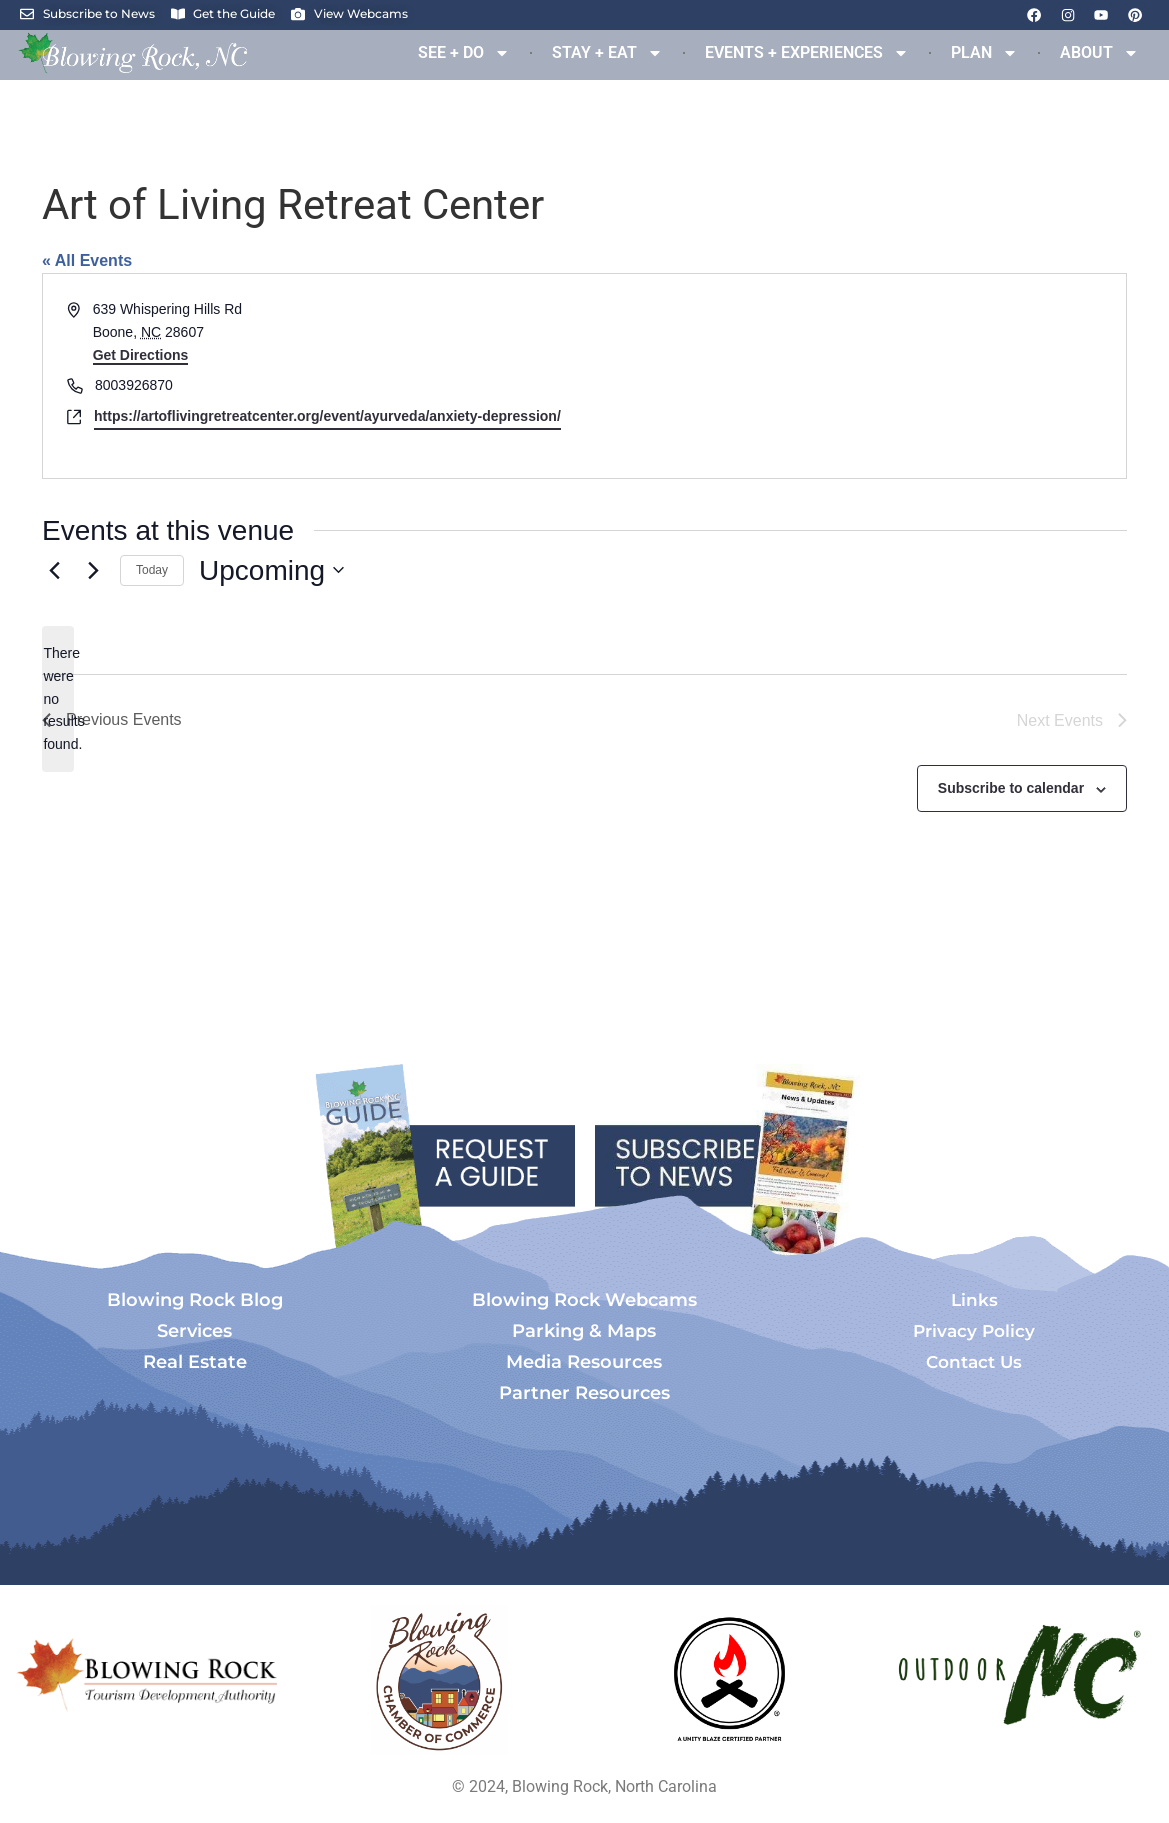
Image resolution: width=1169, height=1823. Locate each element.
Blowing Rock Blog (195, 1300)
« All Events (87, 260)
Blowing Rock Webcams (584, 1300)
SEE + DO (464, 53)
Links (974, 1300)
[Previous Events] (54, 570)
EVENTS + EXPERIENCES (807, 53)
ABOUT (1099, 53)
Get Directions (141, 355)
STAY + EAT (607, 53)
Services (194, 1331)
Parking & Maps (584, 1331)
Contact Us (974, 1362)
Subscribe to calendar (1011, 788)
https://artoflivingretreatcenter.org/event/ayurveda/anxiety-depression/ (327, 416)
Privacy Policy (974, 1331)
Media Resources (584, 1362)
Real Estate (195, 1362)
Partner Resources (584, 1393)
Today (152, 570)
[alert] (58, 698)
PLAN (984, 53)
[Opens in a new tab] (440, 1680)
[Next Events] (93, 570)
